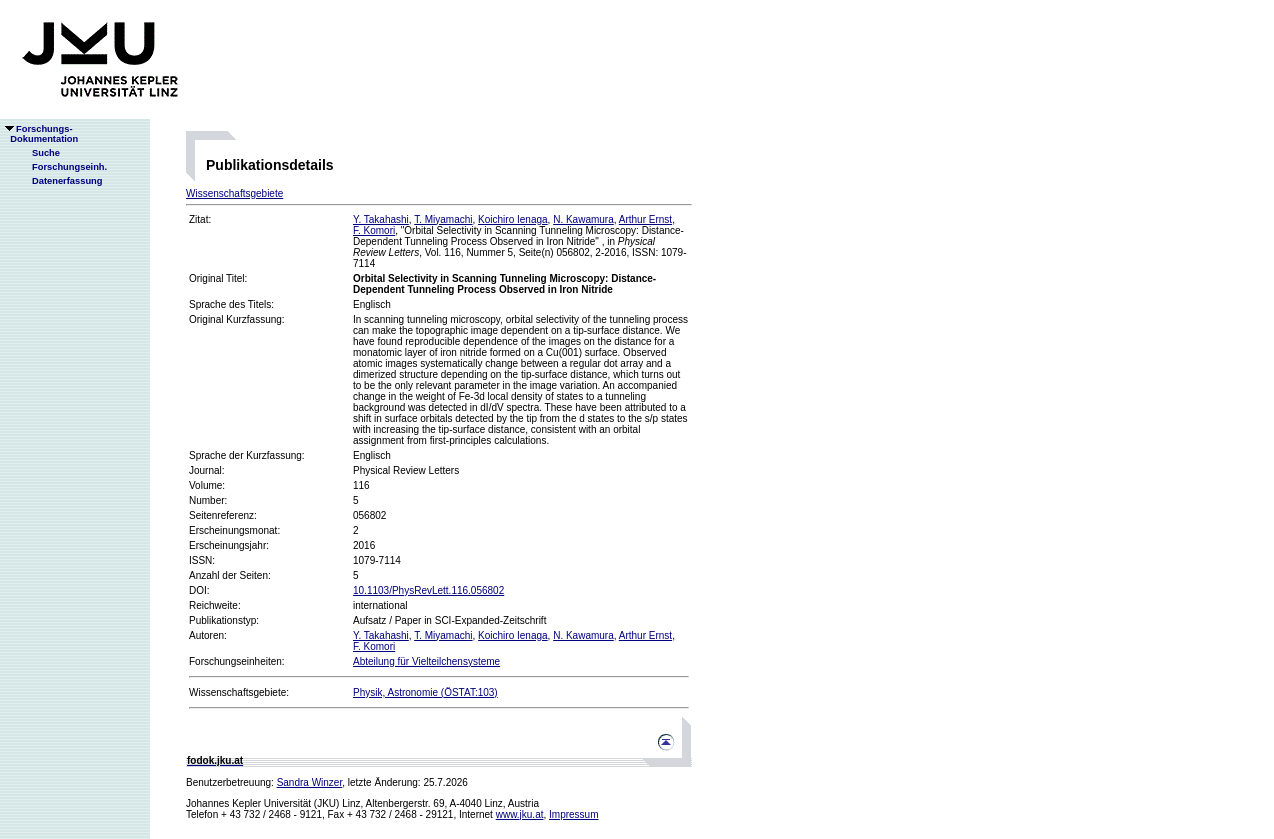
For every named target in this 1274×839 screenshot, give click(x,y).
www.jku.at (520, 814)
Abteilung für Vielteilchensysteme (426, 661)
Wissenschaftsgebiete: (239, 692)
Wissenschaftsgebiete (234, 193)
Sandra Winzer (310, 782)
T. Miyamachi (443, 219)
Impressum (573, 814)
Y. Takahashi (381, 219)
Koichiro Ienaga (513, 219)
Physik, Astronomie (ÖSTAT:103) (425, 692)
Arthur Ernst (645, 219)
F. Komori (374, 230)
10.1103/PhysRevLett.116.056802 (428, 590)
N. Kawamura (583, 219)
